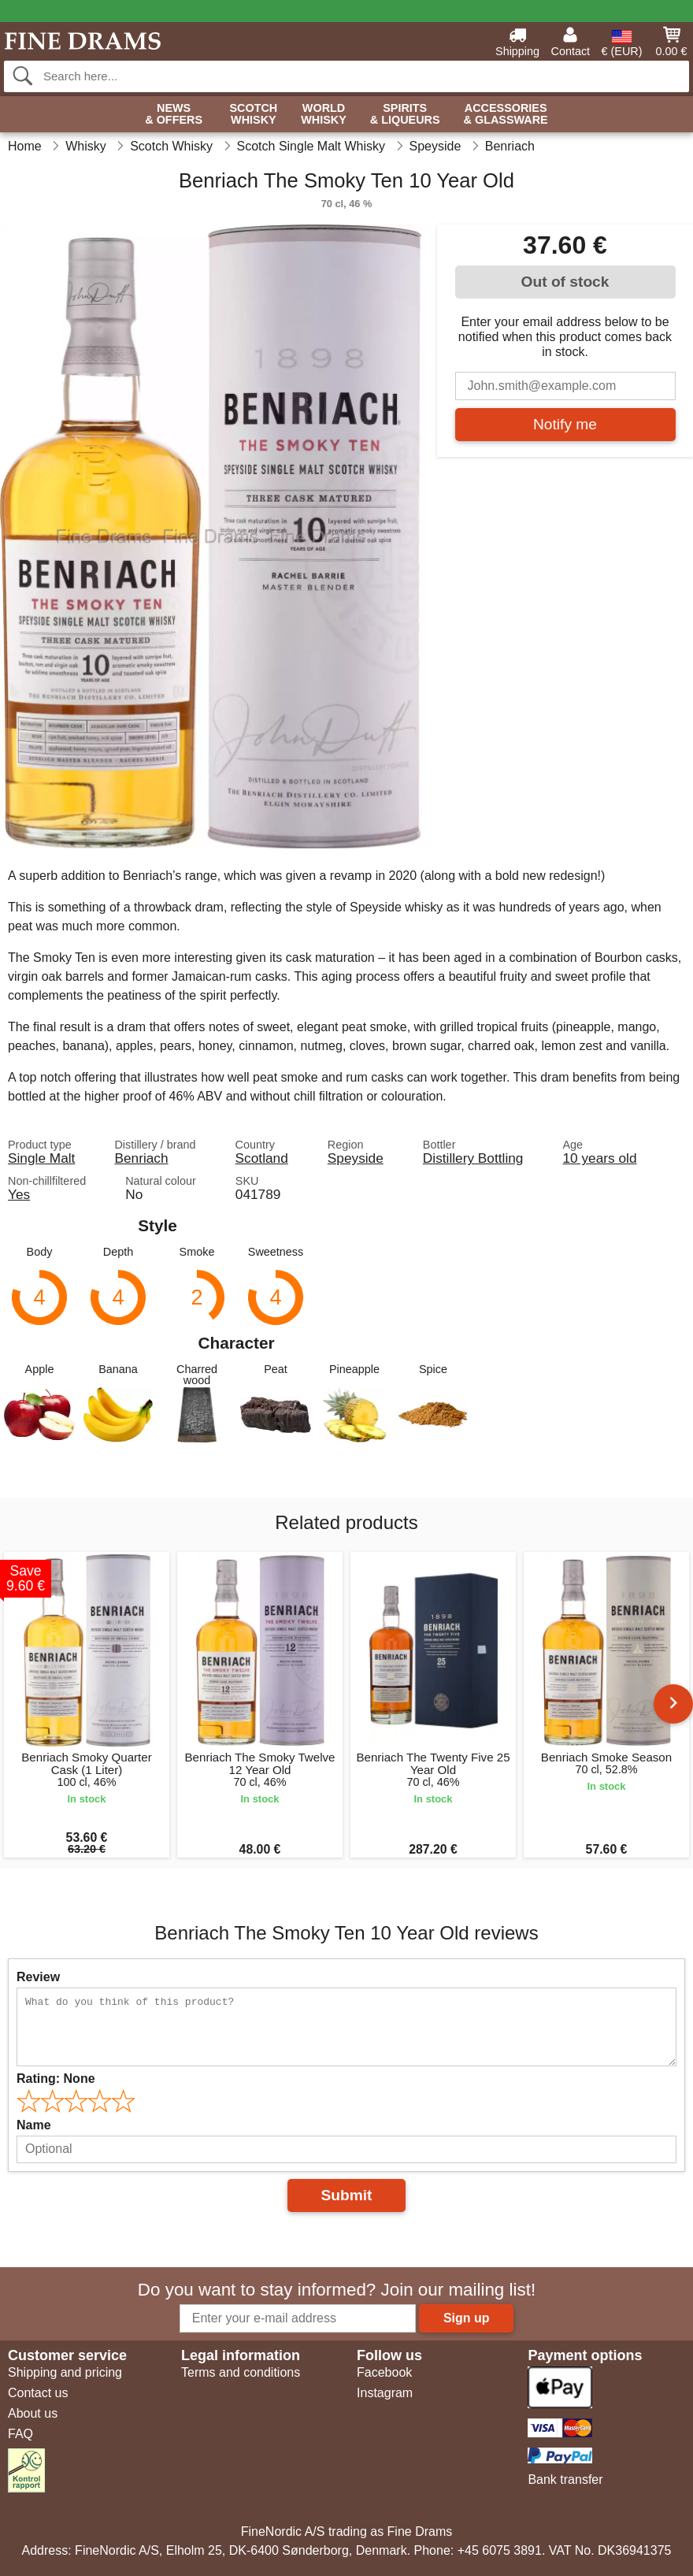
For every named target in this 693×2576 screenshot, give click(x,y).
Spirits (405, 115)
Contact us (38, 2393)
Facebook (384, 2372)
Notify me (565, 424)
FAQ (20, 2434)
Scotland (261, 1158)
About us (32, 2413)
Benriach (141, 1158)
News (173, 115)
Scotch (253, 115)
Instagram (385, 2393)
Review (38, 1977)
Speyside (356, 1158)
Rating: (56, 2078)
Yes (19, 1194)
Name (34, 2125)
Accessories (506, 115)
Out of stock (565, 281)
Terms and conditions (240, 2372)
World (323, 115)
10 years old (599, 1158)
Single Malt (41, 1158)
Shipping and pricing (65, 2372)
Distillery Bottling (473, 1158)
